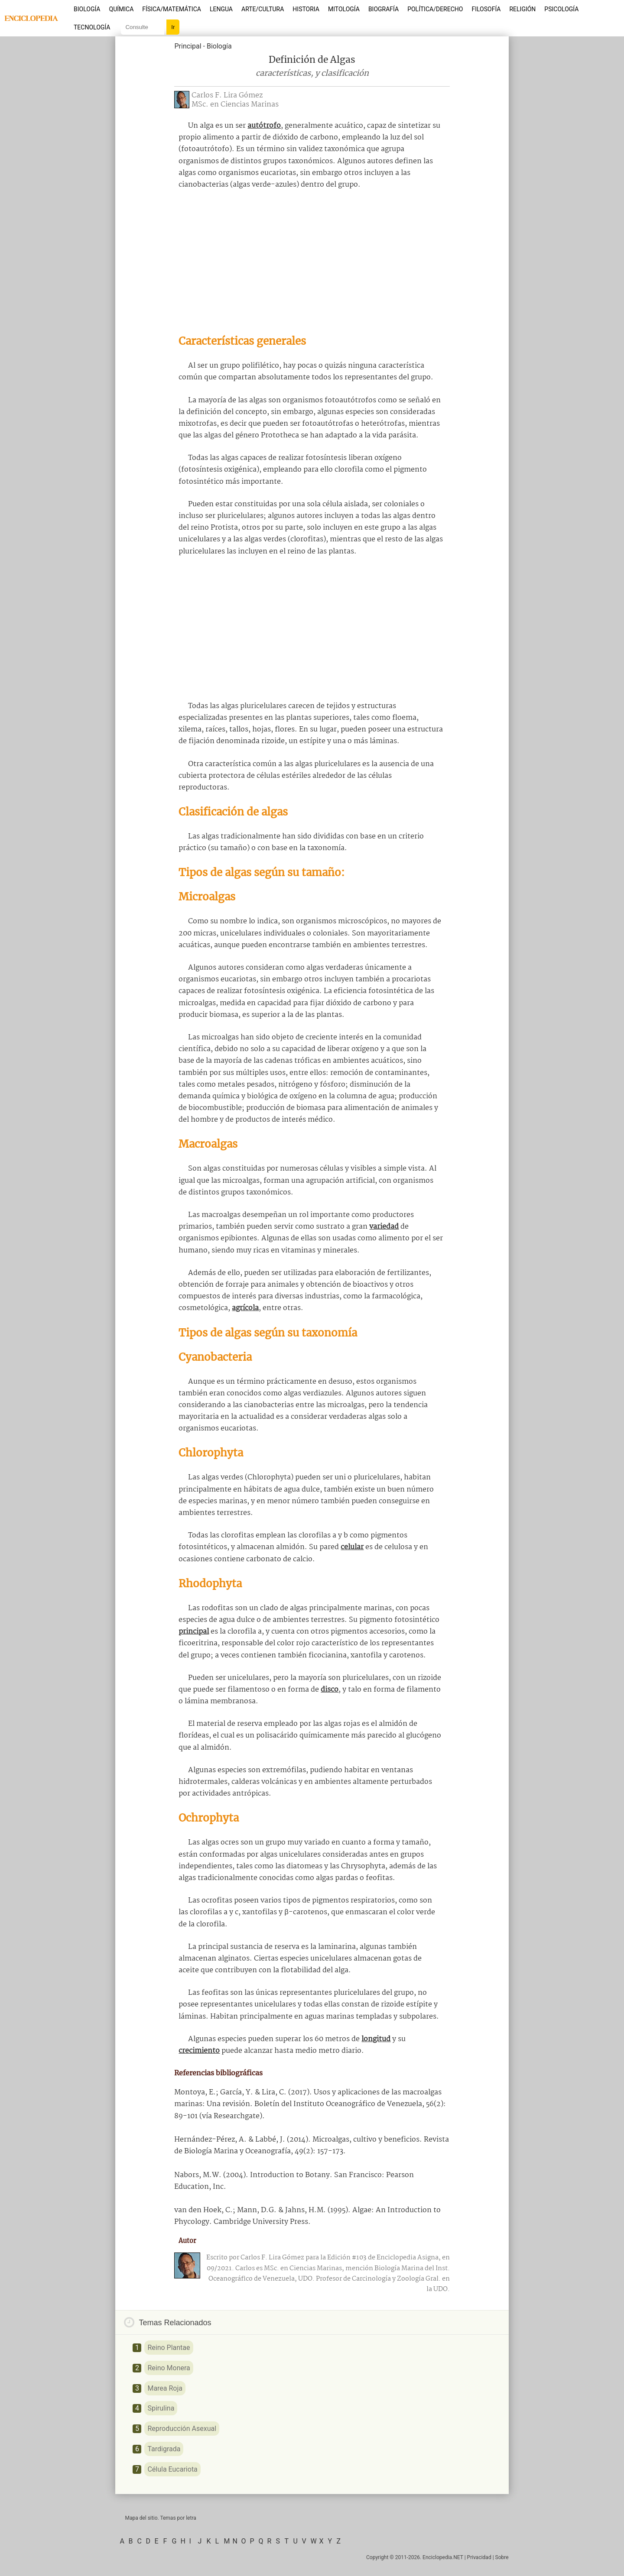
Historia (305, 9)
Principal (187, 46)
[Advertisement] (312, 262)
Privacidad (479, 2557)
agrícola (245, 1308)
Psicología (561, 9)
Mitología (344, 9)
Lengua (221, 9)
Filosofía (485, 9)
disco (329, 1690)
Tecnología (92, 27)
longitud (375, 2039)
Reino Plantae (168, 2347)
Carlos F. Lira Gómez (227, 95)
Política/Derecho (435, 9)
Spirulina (160, 2408)
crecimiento (199, 2051)
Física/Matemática (171, 9)
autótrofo (264, 126)
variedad (384, 1227)
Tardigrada (163, 2449)
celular (352, 1547)
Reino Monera (168, 2368)
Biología (87, 9)
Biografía (383, 9)
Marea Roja (164, 2388)
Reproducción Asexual (181, 2428)
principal (194, 1632)
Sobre (502, 2557)
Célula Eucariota (172, 2469)
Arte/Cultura (262, 9)
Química (121, 9)
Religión (522, 9)
